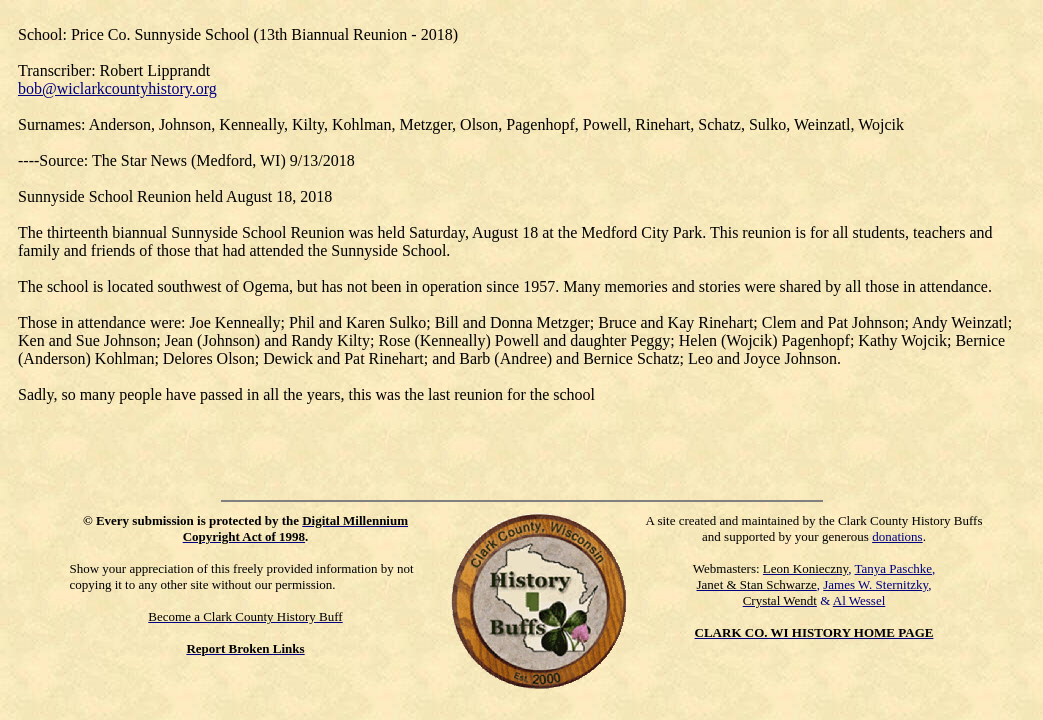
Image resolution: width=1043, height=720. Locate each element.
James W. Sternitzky (875, 584)
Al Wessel (859, 600)
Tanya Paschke (893, 568)
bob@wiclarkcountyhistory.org (117, 88)
